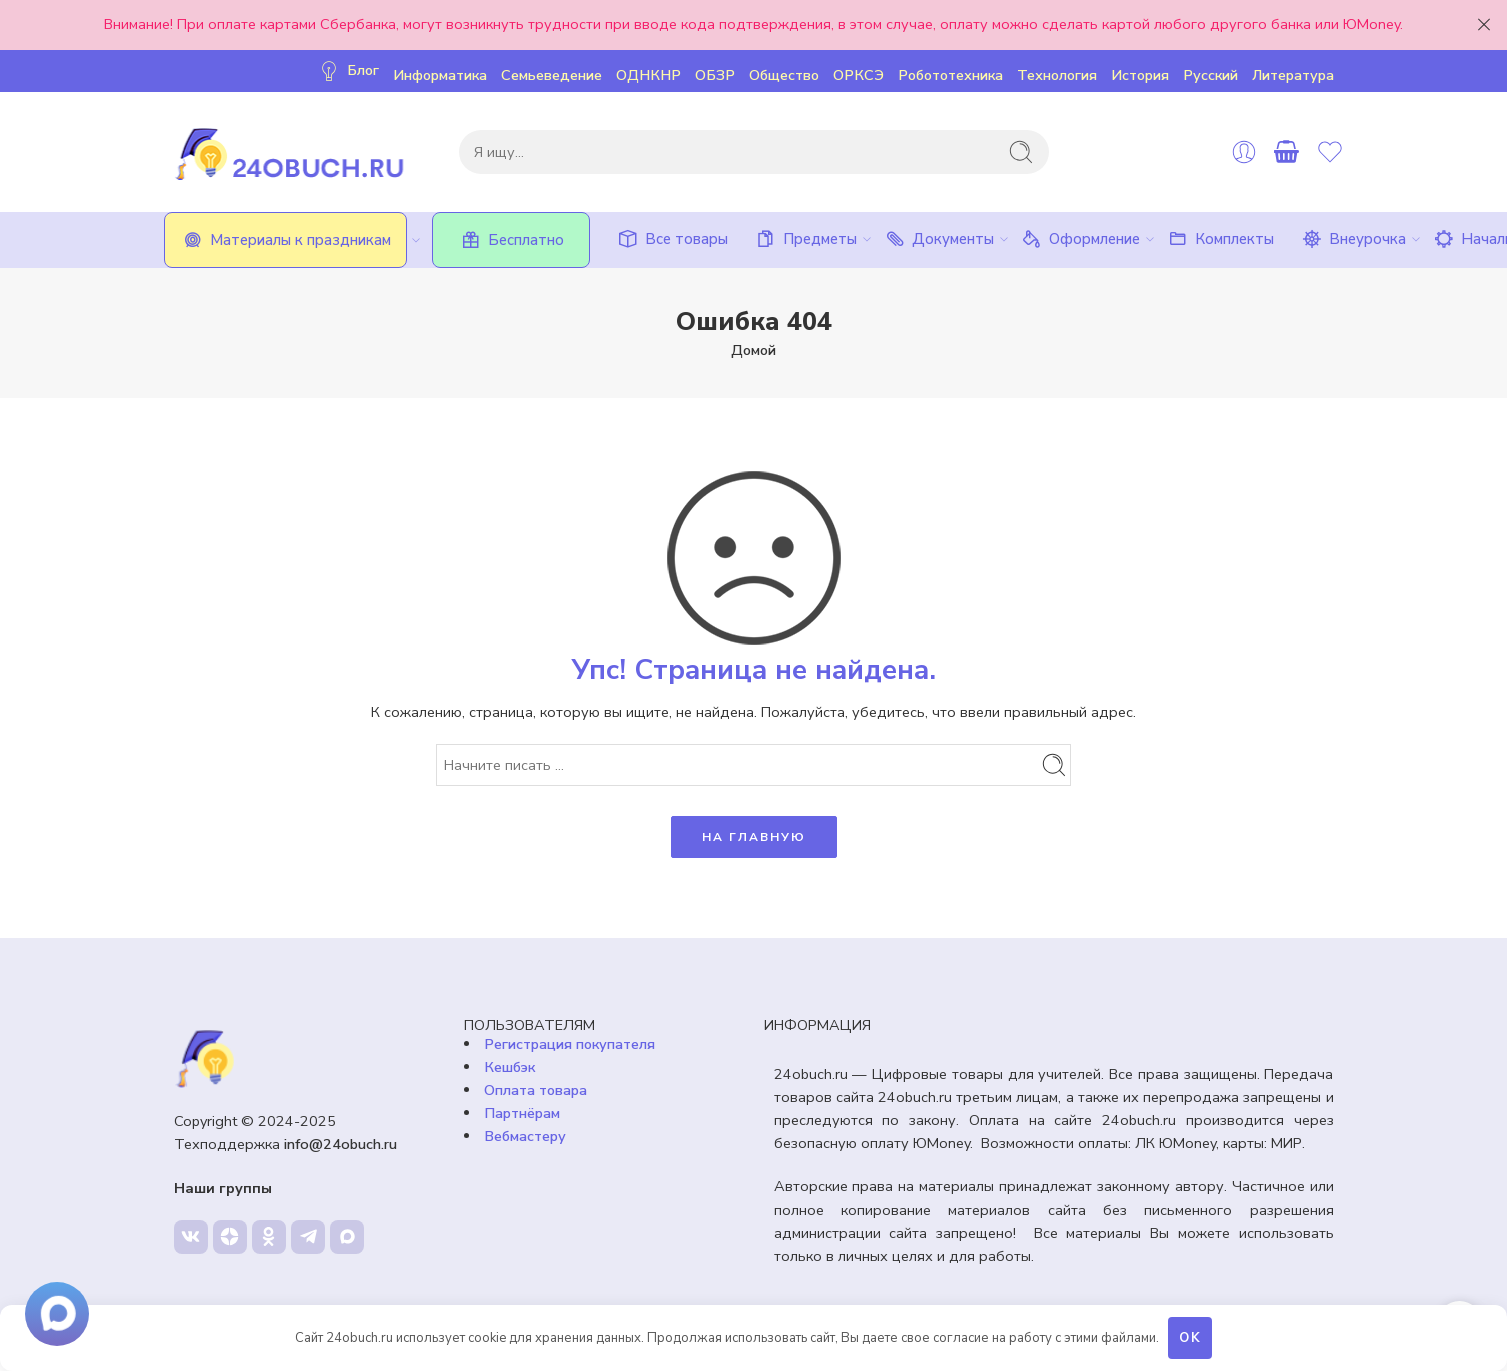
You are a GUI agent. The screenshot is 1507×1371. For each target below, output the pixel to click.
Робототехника (950, 75)
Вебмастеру (525, 1136)
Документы (938, 239)
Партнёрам (522, 1113)
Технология (1057, 75)
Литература (1293, 75)
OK (1190, 1338)
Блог (348, 70)
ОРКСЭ (858, 75)
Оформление (1079, 239)
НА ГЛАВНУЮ (754, 837)
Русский (1210, 75)
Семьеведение (551, 75)
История (1140, 75)
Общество (784, 75)
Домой (753, 350)
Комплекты (1219, 239)
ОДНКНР (648, 75)
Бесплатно (511, 240)
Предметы (805, 239)
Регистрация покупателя (569, 1044)
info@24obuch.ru (340, 1144)
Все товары (671, 239)
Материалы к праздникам (293, 240)
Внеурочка (1352, 239)
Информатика (440, 75)
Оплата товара (535, 1090)
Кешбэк (509, 1067)
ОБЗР (715, 75)
